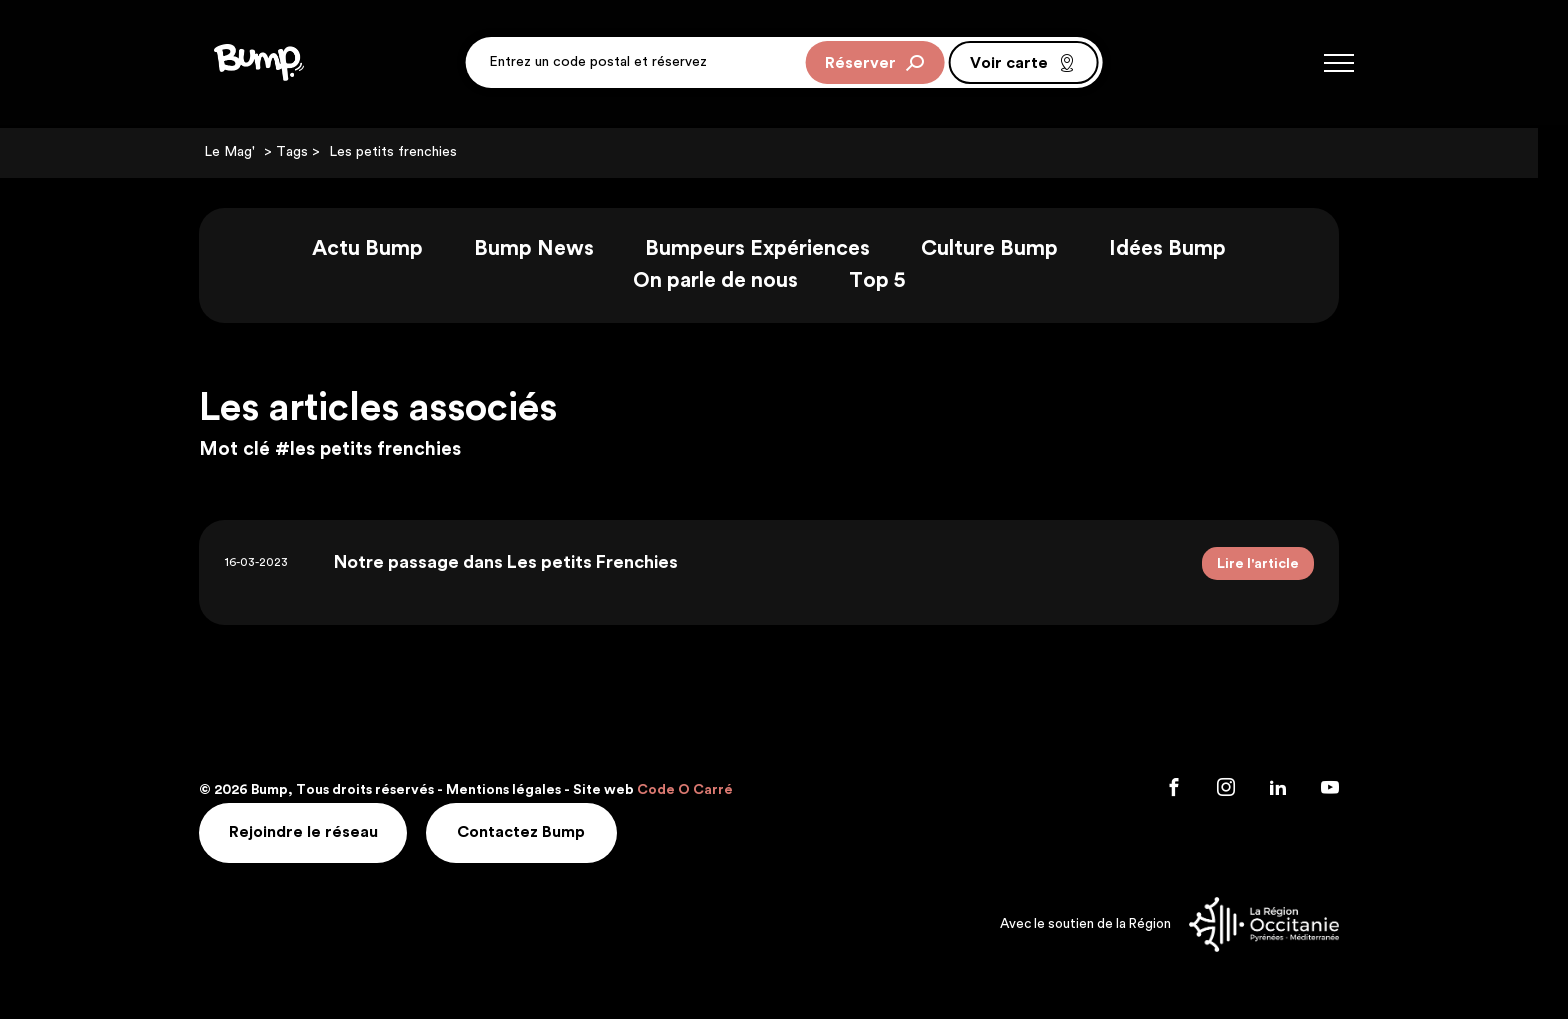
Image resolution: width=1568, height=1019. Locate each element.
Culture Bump (1004, 249)
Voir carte (1023, 64)
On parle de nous (730, 281)
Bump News (549, 249)
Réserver (874, 64)
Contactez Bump (537, 831)
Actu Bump (382, 249)
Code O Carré (700, 789)
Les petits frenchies (408, 153)
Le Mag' (244, 153)
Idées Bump (1182, 249)
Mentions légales (518, 789)
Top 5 (892, 281)
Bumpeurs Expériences (772, 249)
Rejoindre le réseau (318, 831)
